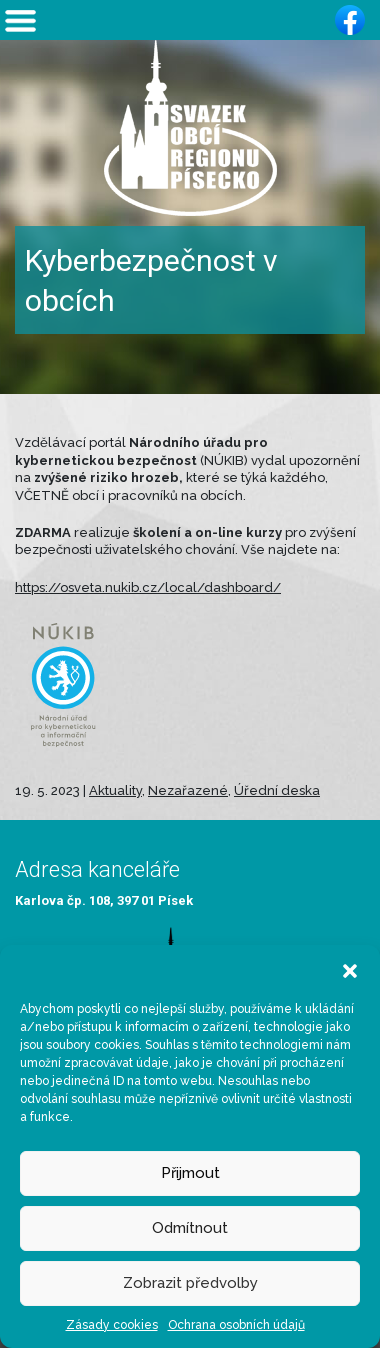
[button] (350, 970)
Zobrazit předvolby (190, 1283)
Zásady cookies (112, 1325)
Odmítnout (190, 1228)
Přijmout (190, 1173)
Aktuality (115, 790)
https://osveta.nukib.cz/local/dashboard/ (148, 587)
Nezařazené (188, 790)
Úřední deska (277, 790)
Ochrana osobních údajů (236, 1325)
